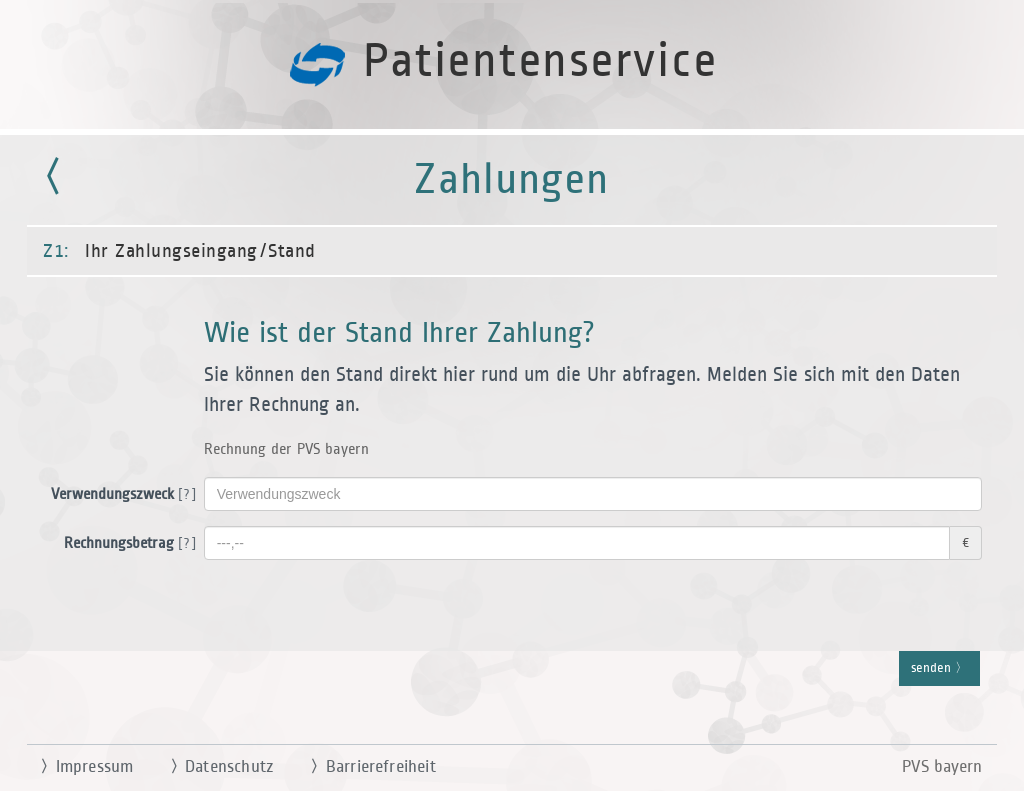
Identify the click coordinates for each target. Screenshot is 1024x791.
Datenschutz (213, 767)
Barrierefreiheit (365, 767)
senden (939, 669)
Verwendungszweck (120, 495)
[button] (512, 395)
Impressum (78, 767)
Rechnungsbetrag (126, 544)
